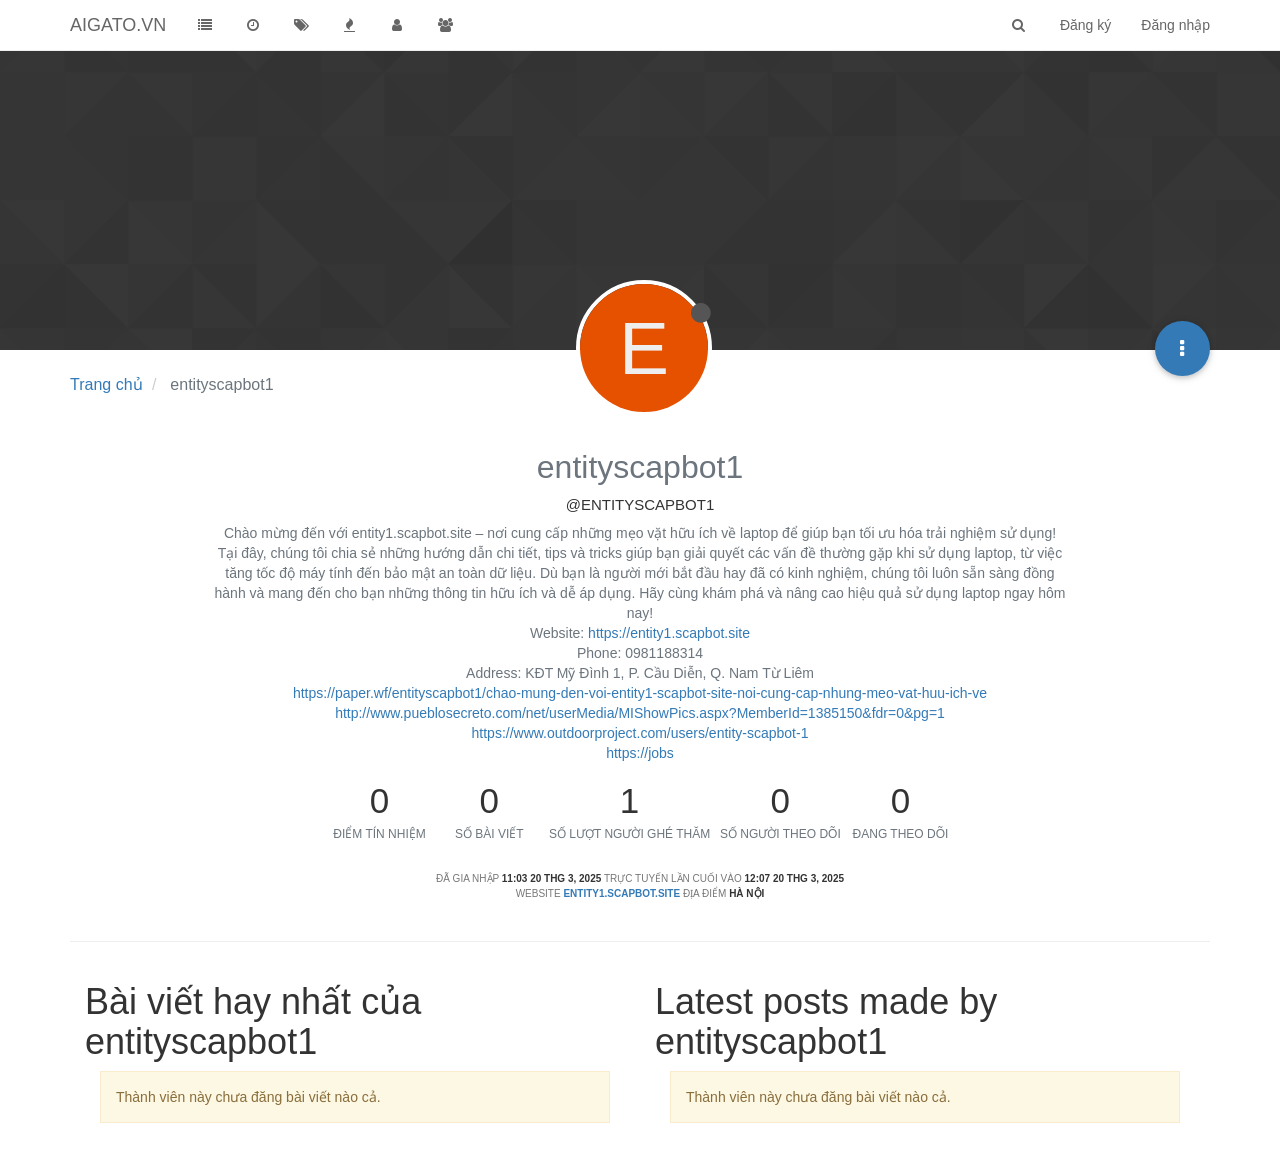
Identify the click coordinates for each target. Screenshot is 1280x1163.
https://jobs (640, 753)
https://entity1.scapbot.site (669, 633)
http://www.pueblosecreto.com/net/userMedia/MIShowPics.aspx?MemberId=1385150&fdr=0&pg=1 (640, 713)
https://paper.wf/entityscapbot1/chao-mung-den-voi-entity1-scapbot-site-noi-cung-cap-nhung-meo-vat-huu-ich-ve (640, 693)
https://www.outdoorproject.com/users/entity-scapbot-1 (640, 733)
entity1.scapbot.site (621, 893)
